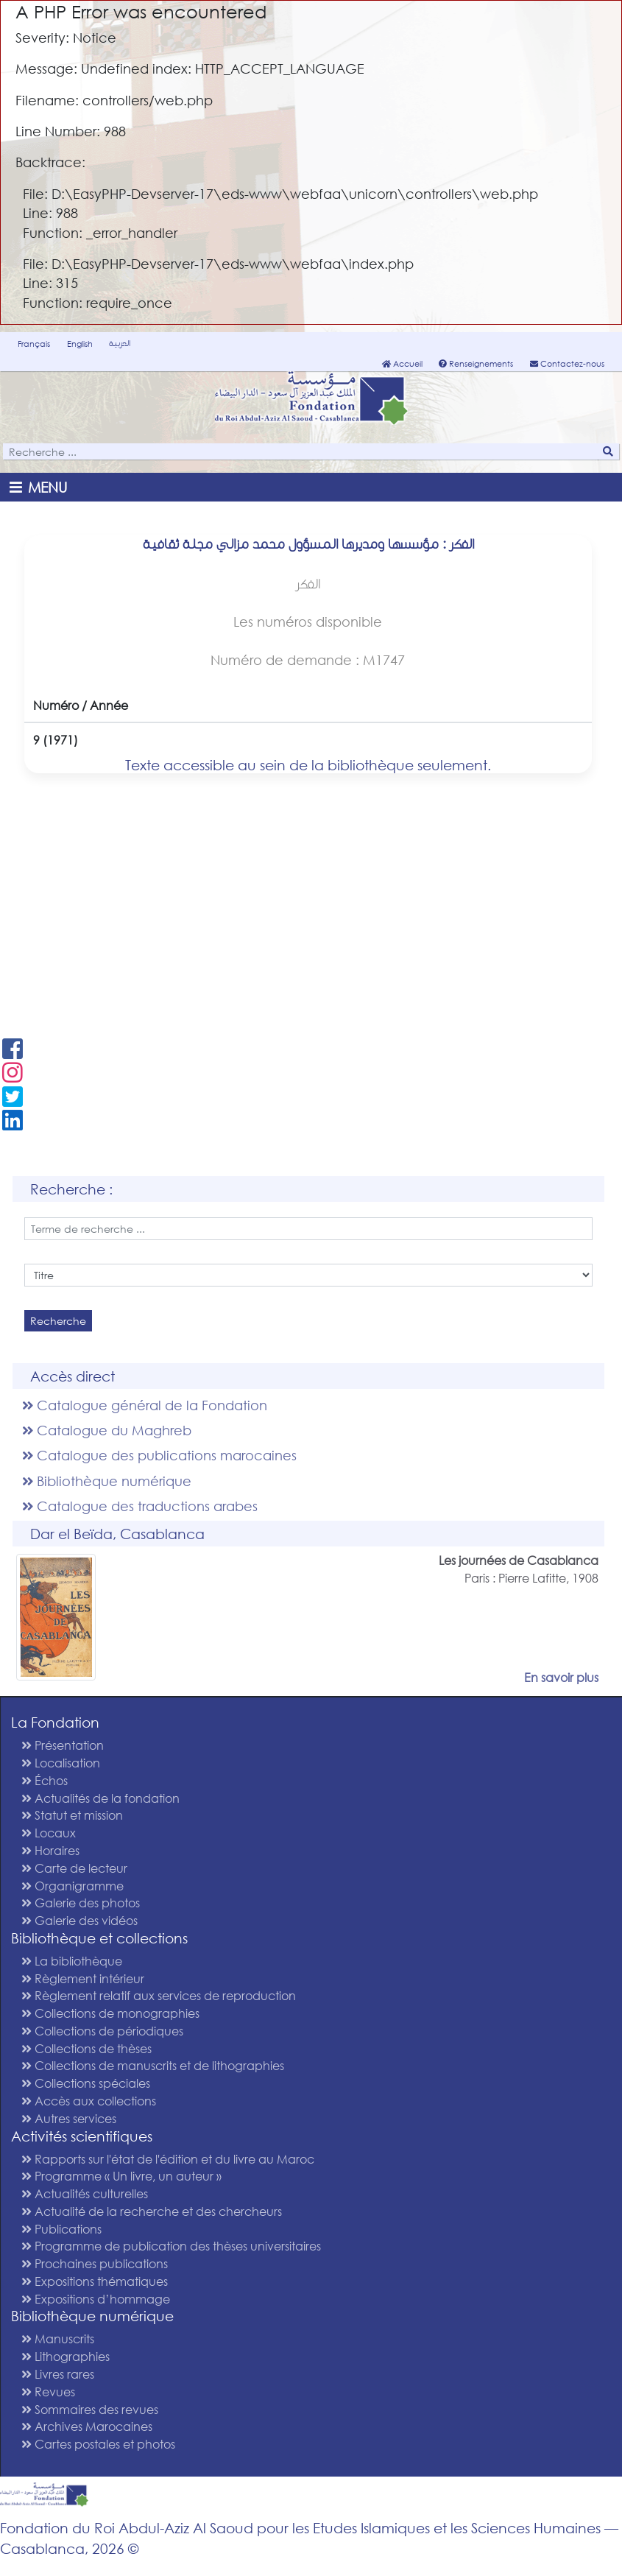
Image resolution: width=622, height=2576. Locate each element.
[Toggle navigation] (41, 487)
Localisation (60, 1762)
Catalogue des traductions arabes (140, 1506)
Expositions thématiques (94, 2281)
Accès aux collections (88, 2100)
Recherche (58, 1321)
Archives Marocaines (86, 2426)
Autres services (68, 2118)
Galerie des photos (80, 1902)
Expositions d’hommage (95, 2298)
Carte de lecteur (74, 1868)
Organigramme (72, 1885)
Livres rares (57, 2374)
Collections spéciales (85, 2083)
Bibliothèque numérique (106, 1481)
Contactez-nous (567, 364)
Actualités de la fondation (100, 1798)
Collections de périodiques (102, 2030)
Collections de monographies (110, 2013)
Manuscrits (57, 2338)
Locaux (48, 1832)
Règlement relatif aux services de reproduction (158, 1995)
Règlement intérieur (82, 1978)
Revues (48, 2391)
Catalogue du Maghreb (106, 1430)
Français (34, 344)
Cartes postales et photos (98, 2444)
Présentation (62, 1745)
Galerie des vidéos (79, 1920)
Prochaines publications (94, 2263)
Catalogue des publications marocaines (159, 1455)
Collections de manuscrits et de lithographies (152, 2065)
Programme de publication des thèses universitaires (171, 2245)
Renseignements (476, 364)
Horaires (50, 1850)
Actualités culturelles (84, 2193)
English (80, 344)
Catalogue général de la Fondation (144, 1405)
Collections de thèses (86, 2048)
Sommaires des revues (89, 2409)
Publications (61, 2229)
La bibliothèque (71, 1960)
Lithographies (65, 2356)
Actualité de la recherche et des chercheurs (151, 2211)
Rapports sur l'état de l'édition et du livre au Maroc (167, 2159)
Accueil (402, 364)
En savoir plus (561, 1677)
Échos (44, 1780)
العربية (119, 343)
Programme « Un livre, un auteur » (121, 2175)
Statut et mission (72, 1815)
